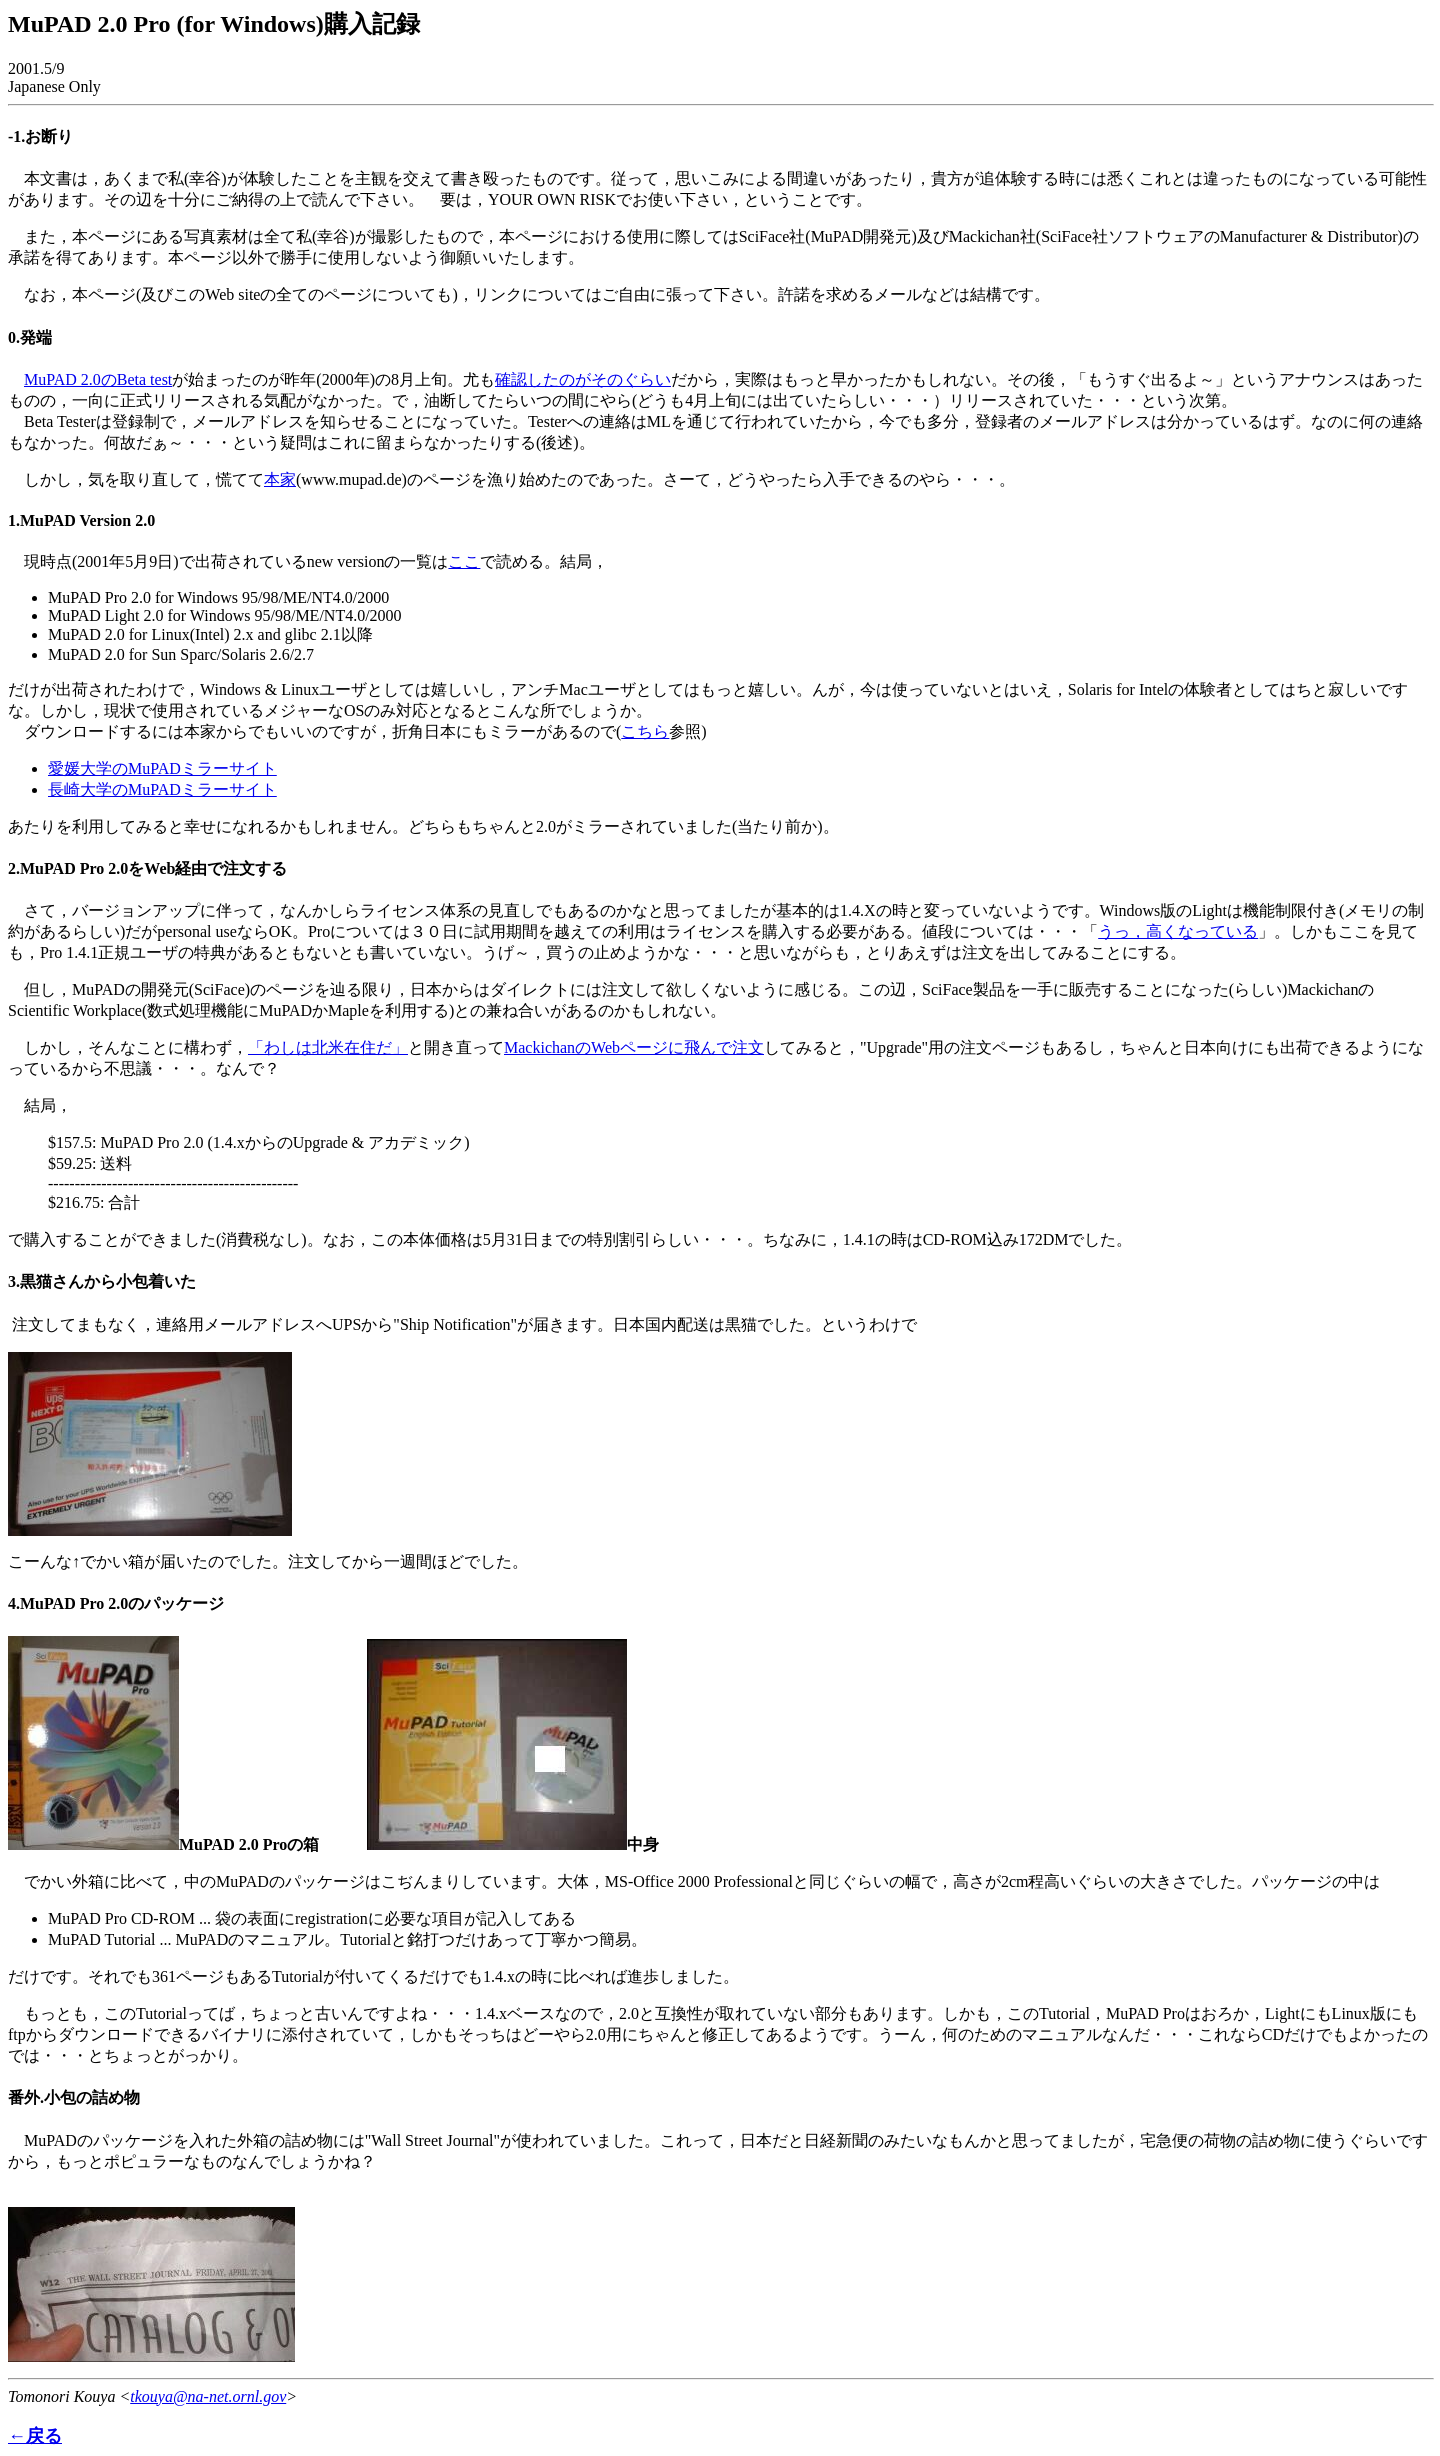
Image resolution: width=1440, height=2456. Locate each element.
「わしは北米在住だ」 (328, 1047)
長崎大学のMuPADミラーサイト (162, 789)
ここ (464, 561)
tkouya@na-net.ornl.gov (208, 2396)
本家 (280, 479)
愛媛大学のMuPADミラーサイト (162, 768)
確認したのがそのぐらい (583, 379)
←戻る (35, 2436)
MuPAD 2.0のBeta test (98, 379)
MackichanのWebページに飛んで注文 (634, 1047)
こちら (645, 731)
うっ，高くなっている (1178, 931)
